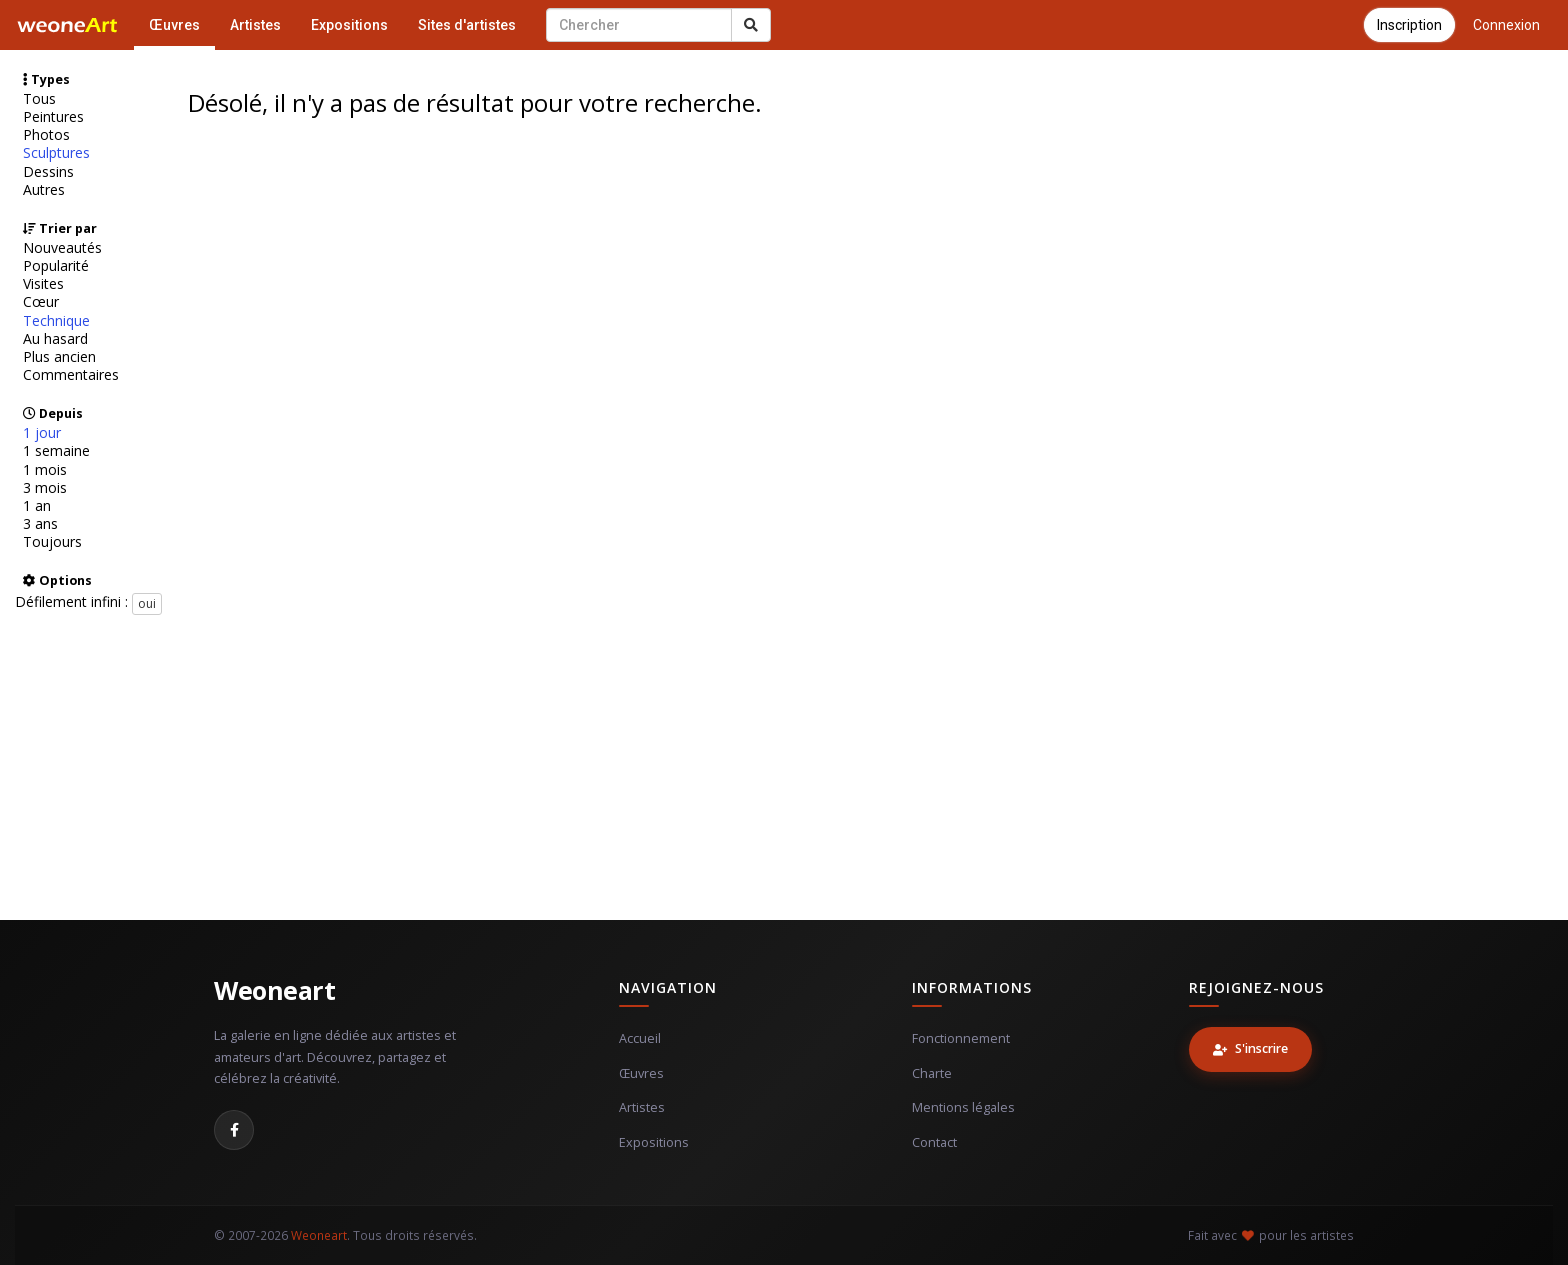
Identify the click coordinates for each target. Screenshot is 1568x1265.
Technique (56, 321)
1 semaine (56, 451)
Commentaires (71, 375)
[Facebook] (234, 1130)
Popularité (56, 266)
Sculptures (56, 153)
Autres (44, 190)
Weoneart (274, 990)
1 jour (42, 433)
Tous (39, 99)
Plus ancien (59, 357)
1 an (37, 506)
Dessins (48, 172)
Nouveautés (62, 248)
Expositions (349, 25)
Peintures (53, 117)
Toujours (52, 542)
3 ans (40, 524)
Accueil (640, 1038)
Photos (46, 135)
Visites (43, 284)
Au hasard (55, 339)
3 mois (45, 488)
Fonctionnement (961, 1038)
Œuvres (174, 25)
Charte (932, 1073)
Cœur (41, 302)
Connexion (1506, 25)
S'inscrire (1250, 1048)
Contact (934, 1142)
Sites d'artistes (467, 25)
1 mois (45, 470)
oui (147, 603)
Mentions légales (963, 1107)
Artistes (255, 25)
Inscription (1409, 25)
